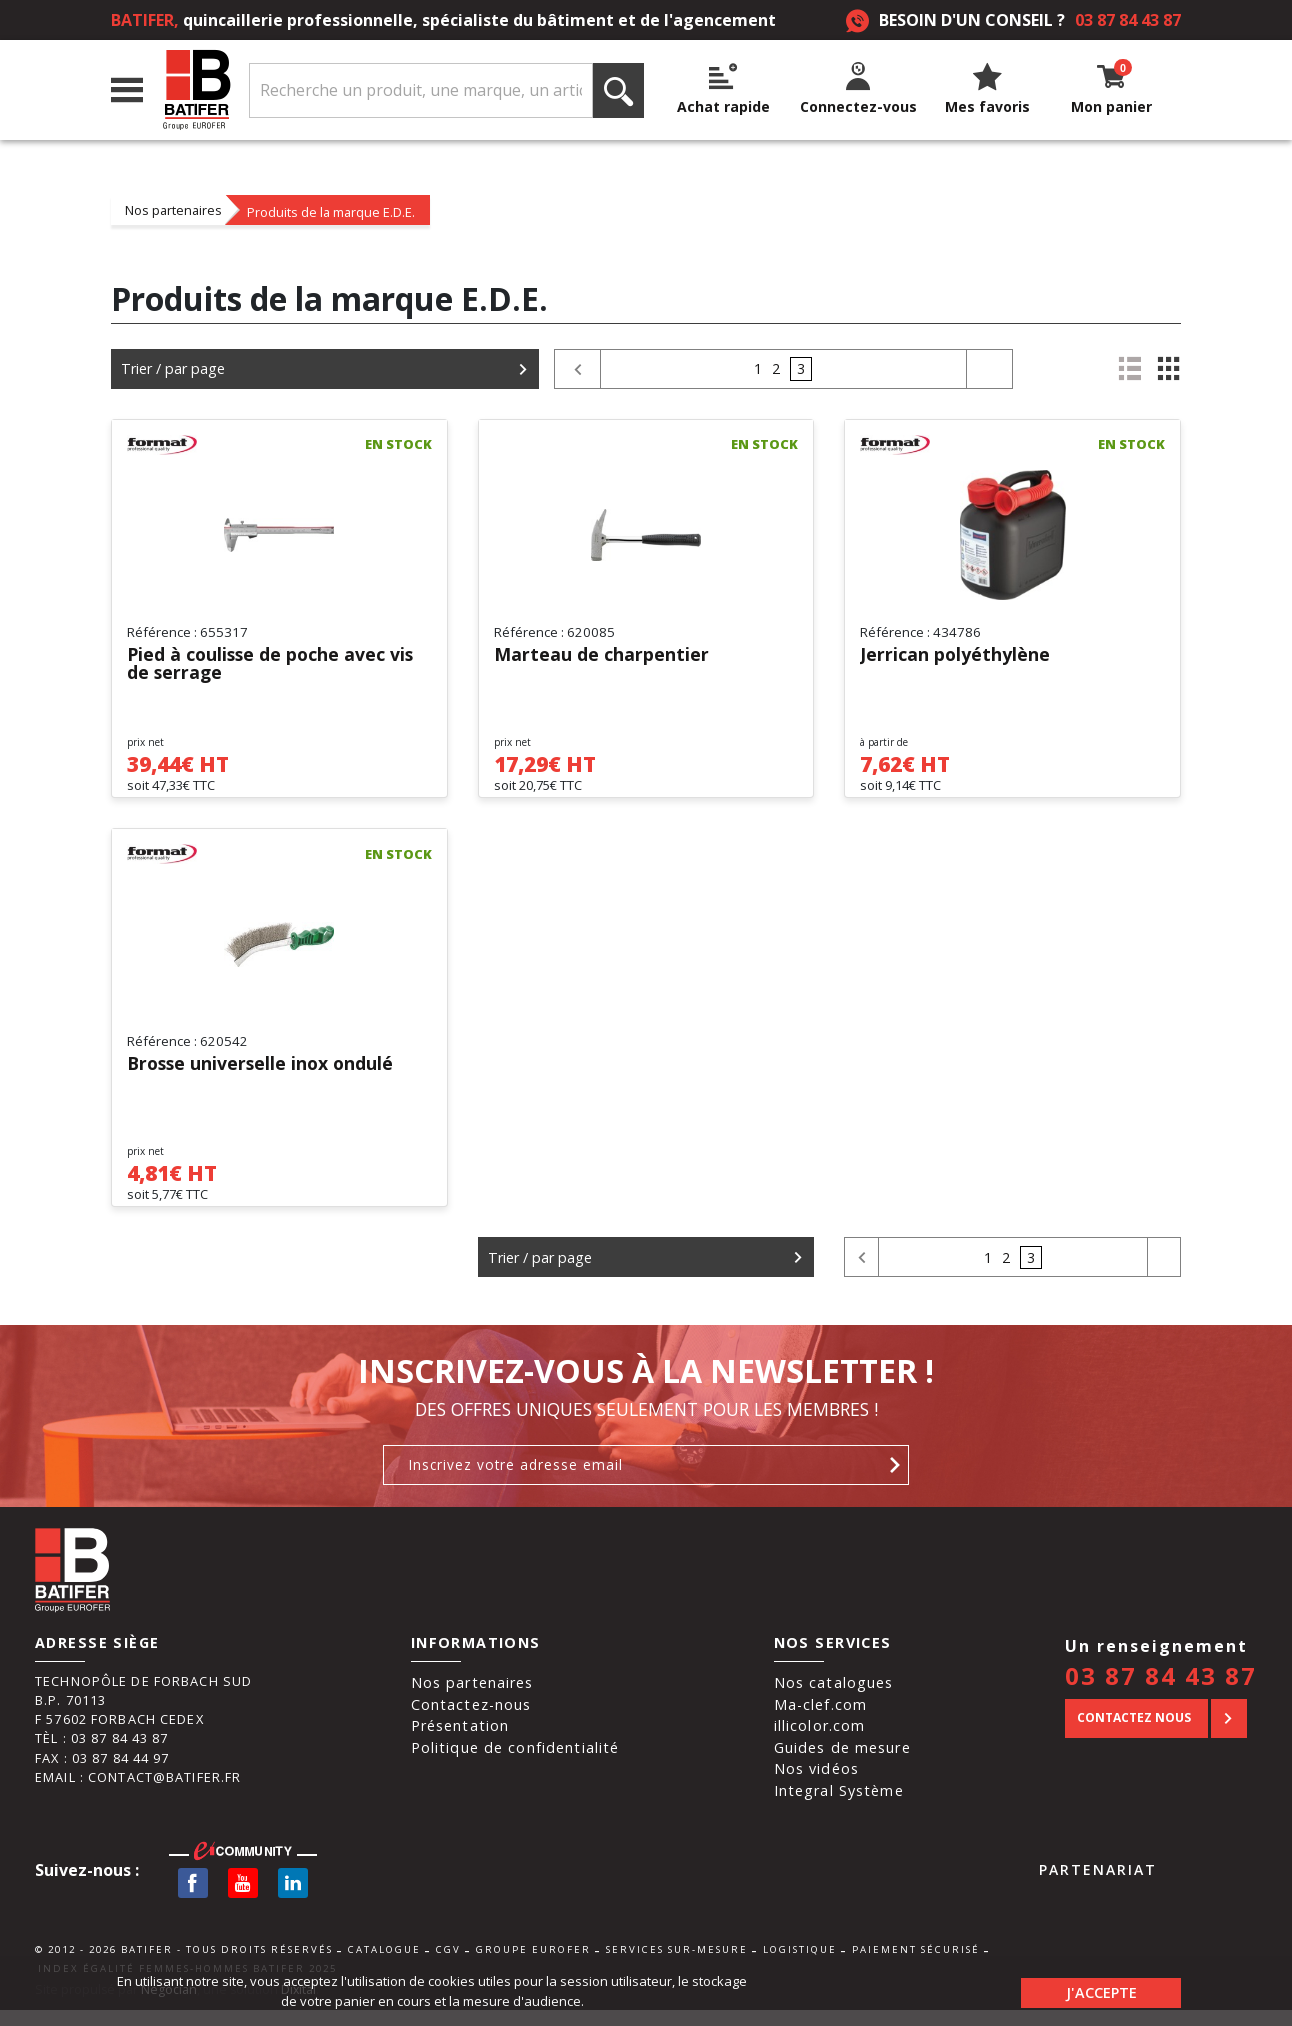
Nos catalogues (834, 1697)
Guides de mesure (842, 1762)
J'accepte (1101, 1990)
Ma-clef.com (820, 1719)
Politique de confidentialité (515, 1762)
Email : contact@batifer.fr (138, 1792)
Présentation (460, 1741)
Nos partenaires (173, 210)
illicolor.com (820, 1741)
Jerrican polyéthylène (955, 655)
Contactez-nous (471, 1719)
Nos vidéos (816, 1784)
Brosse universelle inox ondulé (263, 1072)
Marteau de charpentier (601, 655)
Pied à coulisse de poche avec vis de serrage (273, 664)
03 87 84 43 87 (1128, 20)
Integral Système (839, 1806)
